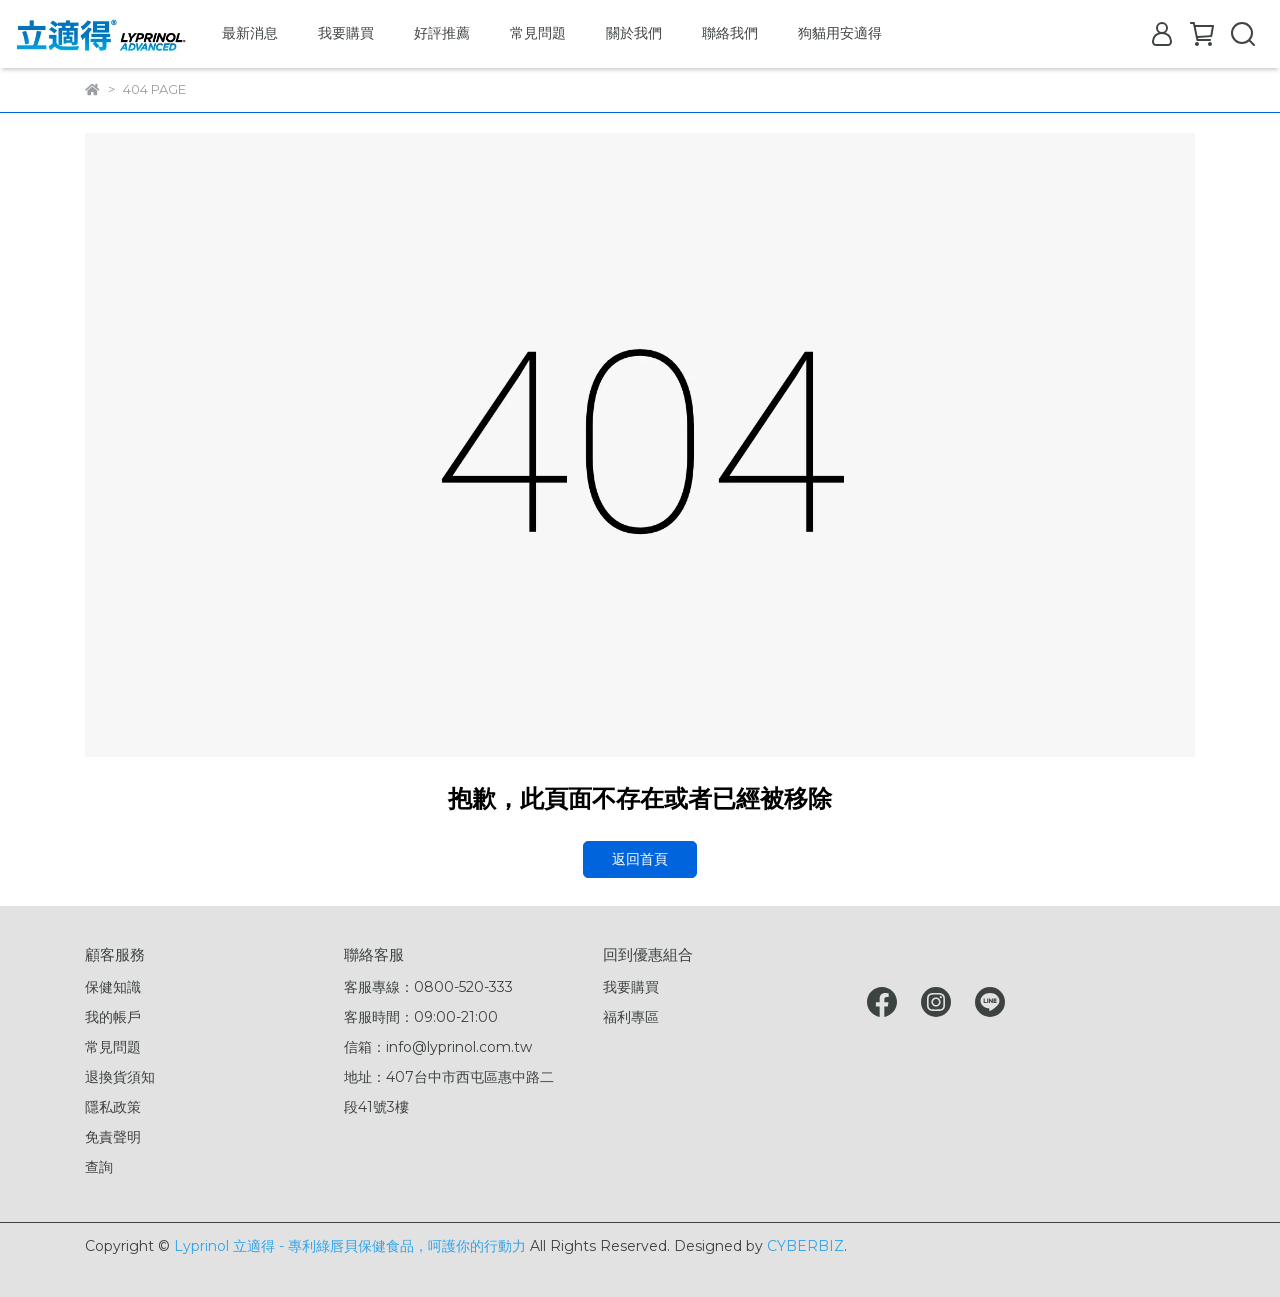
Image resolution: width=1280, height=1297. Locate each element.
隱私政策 (113, 1107)
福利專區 (631, 1017)
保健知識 (113, 987)
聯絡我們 (730, 33)
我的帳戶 (113, 1017)
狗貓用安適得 (840, 33)
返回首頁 (640, 859)
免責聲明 (113, 1137)
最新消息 (250, 33)
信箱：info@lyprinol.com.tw (438, 1047)
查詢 (99, 1167)
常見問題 (538, 33)
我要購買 (346, 33)
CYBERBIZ (805, 1246)
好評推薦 (442, 33)
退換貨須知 (120, 1077)
